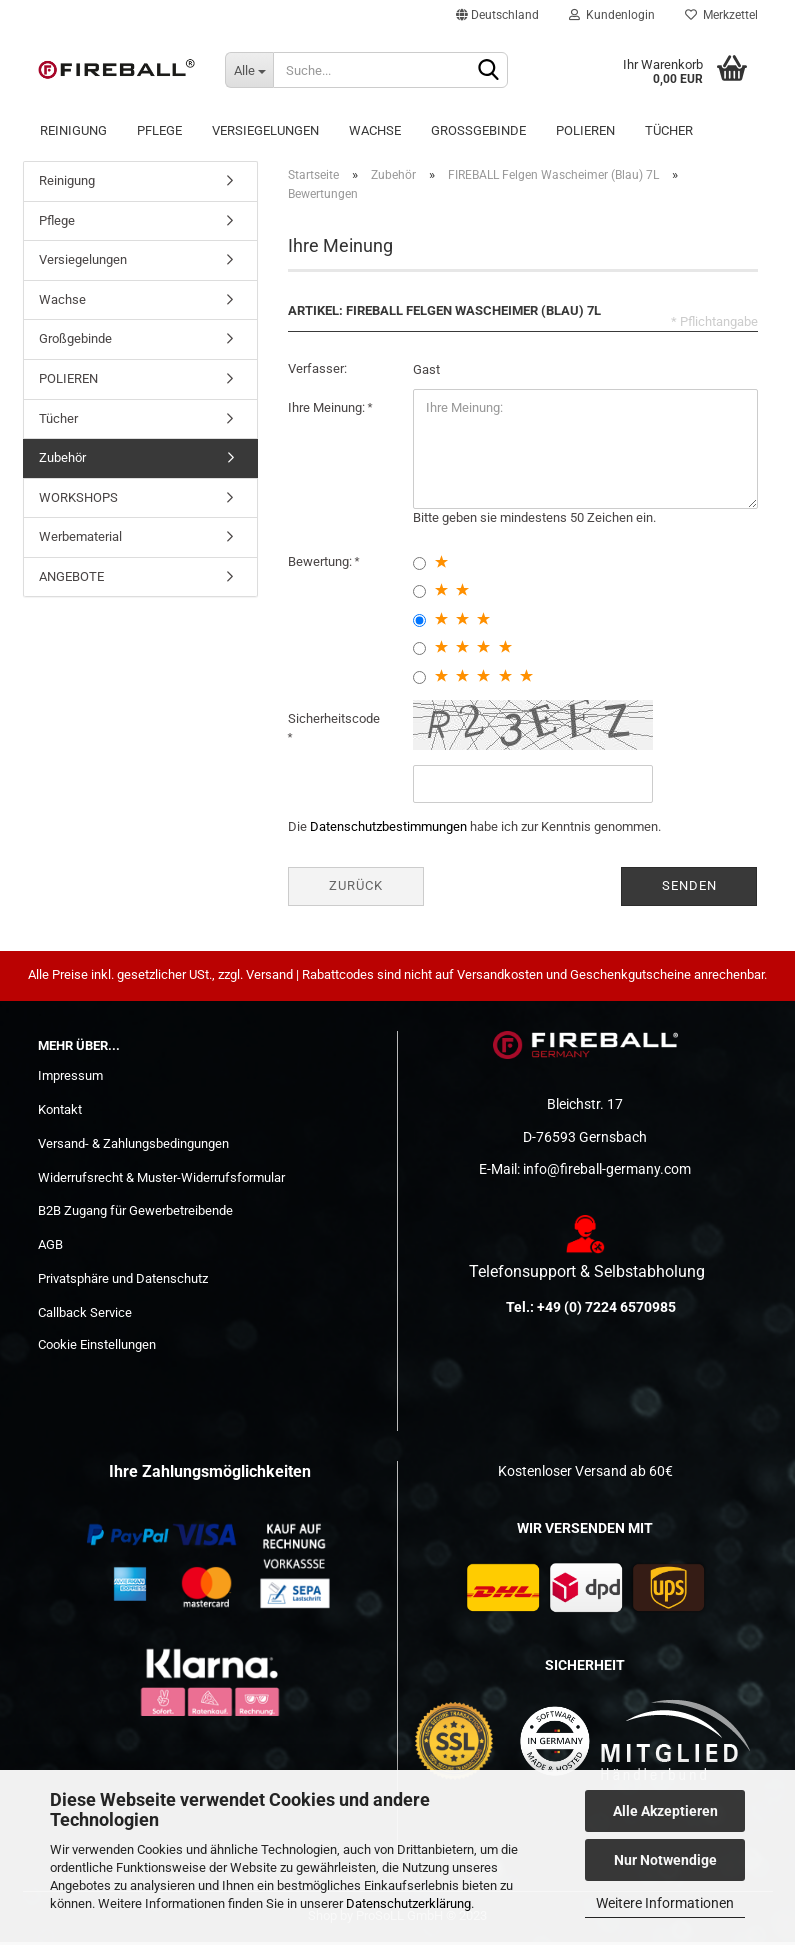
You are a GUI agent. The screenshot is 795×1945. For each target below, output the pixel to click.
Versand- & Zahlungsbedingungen (133, 1147)
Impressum (70, 1079)
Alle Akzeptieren (665, 1811)
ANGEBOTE (71, 580)
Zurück (356, 889)
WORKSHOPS (78, 501)
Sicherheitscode (334, 722)
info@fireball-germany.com (607, 1173)
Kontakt (60, 1113)
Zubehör (62, 461)
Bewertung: (321, 564)
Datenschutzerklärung (408, 1903)
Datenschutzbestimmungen (388, 830)
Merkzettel (721, 15)
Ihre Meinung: (328, 411)
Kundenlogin (612, 15)
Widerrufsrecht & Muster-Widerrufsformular (161, 1180)
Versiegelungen (265, 130)
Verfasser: (317, 372)
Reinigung (73, 130)
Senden (689, 889)
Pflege (159, 130)
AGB (50, 1248)
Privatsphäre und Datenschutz (123, 1282)
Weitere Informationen (665, 1903)
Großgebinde (478, 130)
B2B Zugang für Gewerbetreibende (135, 1214)
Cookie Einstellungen (97, 1348)
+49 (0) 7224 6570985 (606, 1311)
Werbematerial (80, 540)
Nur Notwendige (665, 1860)
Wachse (375, 130)
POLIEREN (585, 130)
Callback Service (85, 1316)
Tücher (669, 130)
